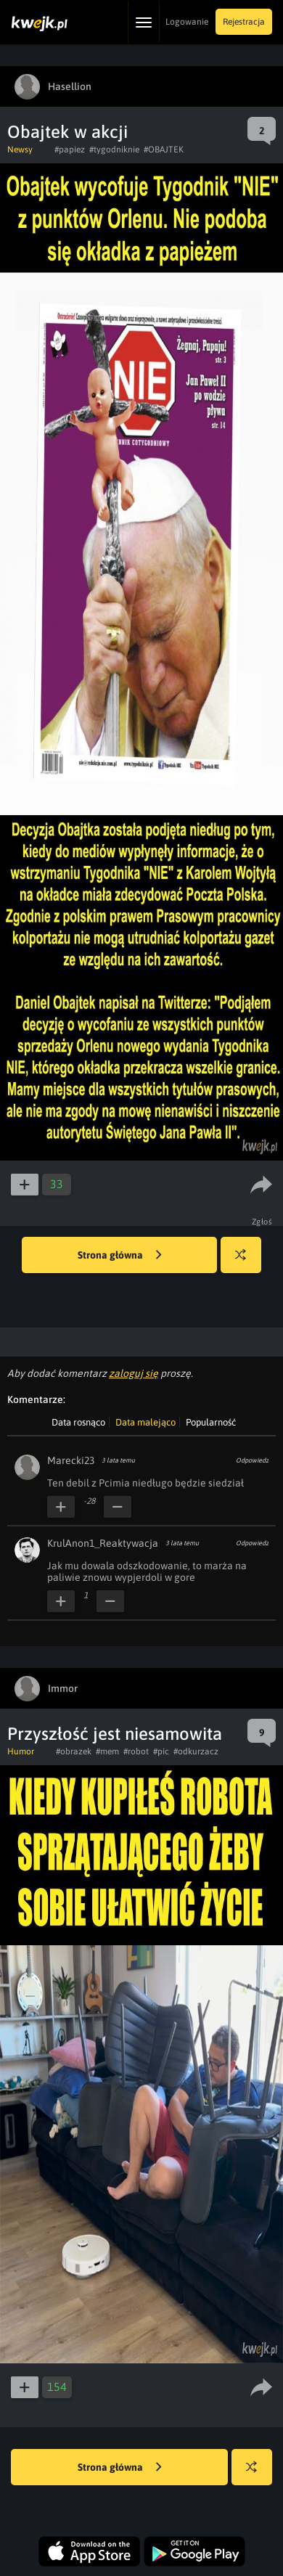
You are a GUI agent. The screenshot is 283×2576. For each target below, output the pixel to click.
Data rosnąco (78, 1422)
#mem (107, 1751)
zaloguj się (133, 1373)
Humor (20, 1751)
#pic (161, 1751)
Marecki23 (70, 1460)
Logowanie (186, 22)
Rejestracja (244, 22)
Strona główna (120, 1255)
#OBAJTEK (164, 149)
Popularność (211, 1422)
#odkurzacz (195, 1751)
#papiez (69, 149)
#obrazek (73, 1751)
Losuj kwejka (246, 1262)
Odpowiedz (252, 1460)
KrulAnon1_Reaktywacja (102, 1543)
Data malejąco (145, 1422)
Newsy (20, 149)
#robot (136, 1751)
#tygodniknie (114, 149)
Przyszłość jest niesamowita (114, 1733)
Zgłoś (262, 1221)
